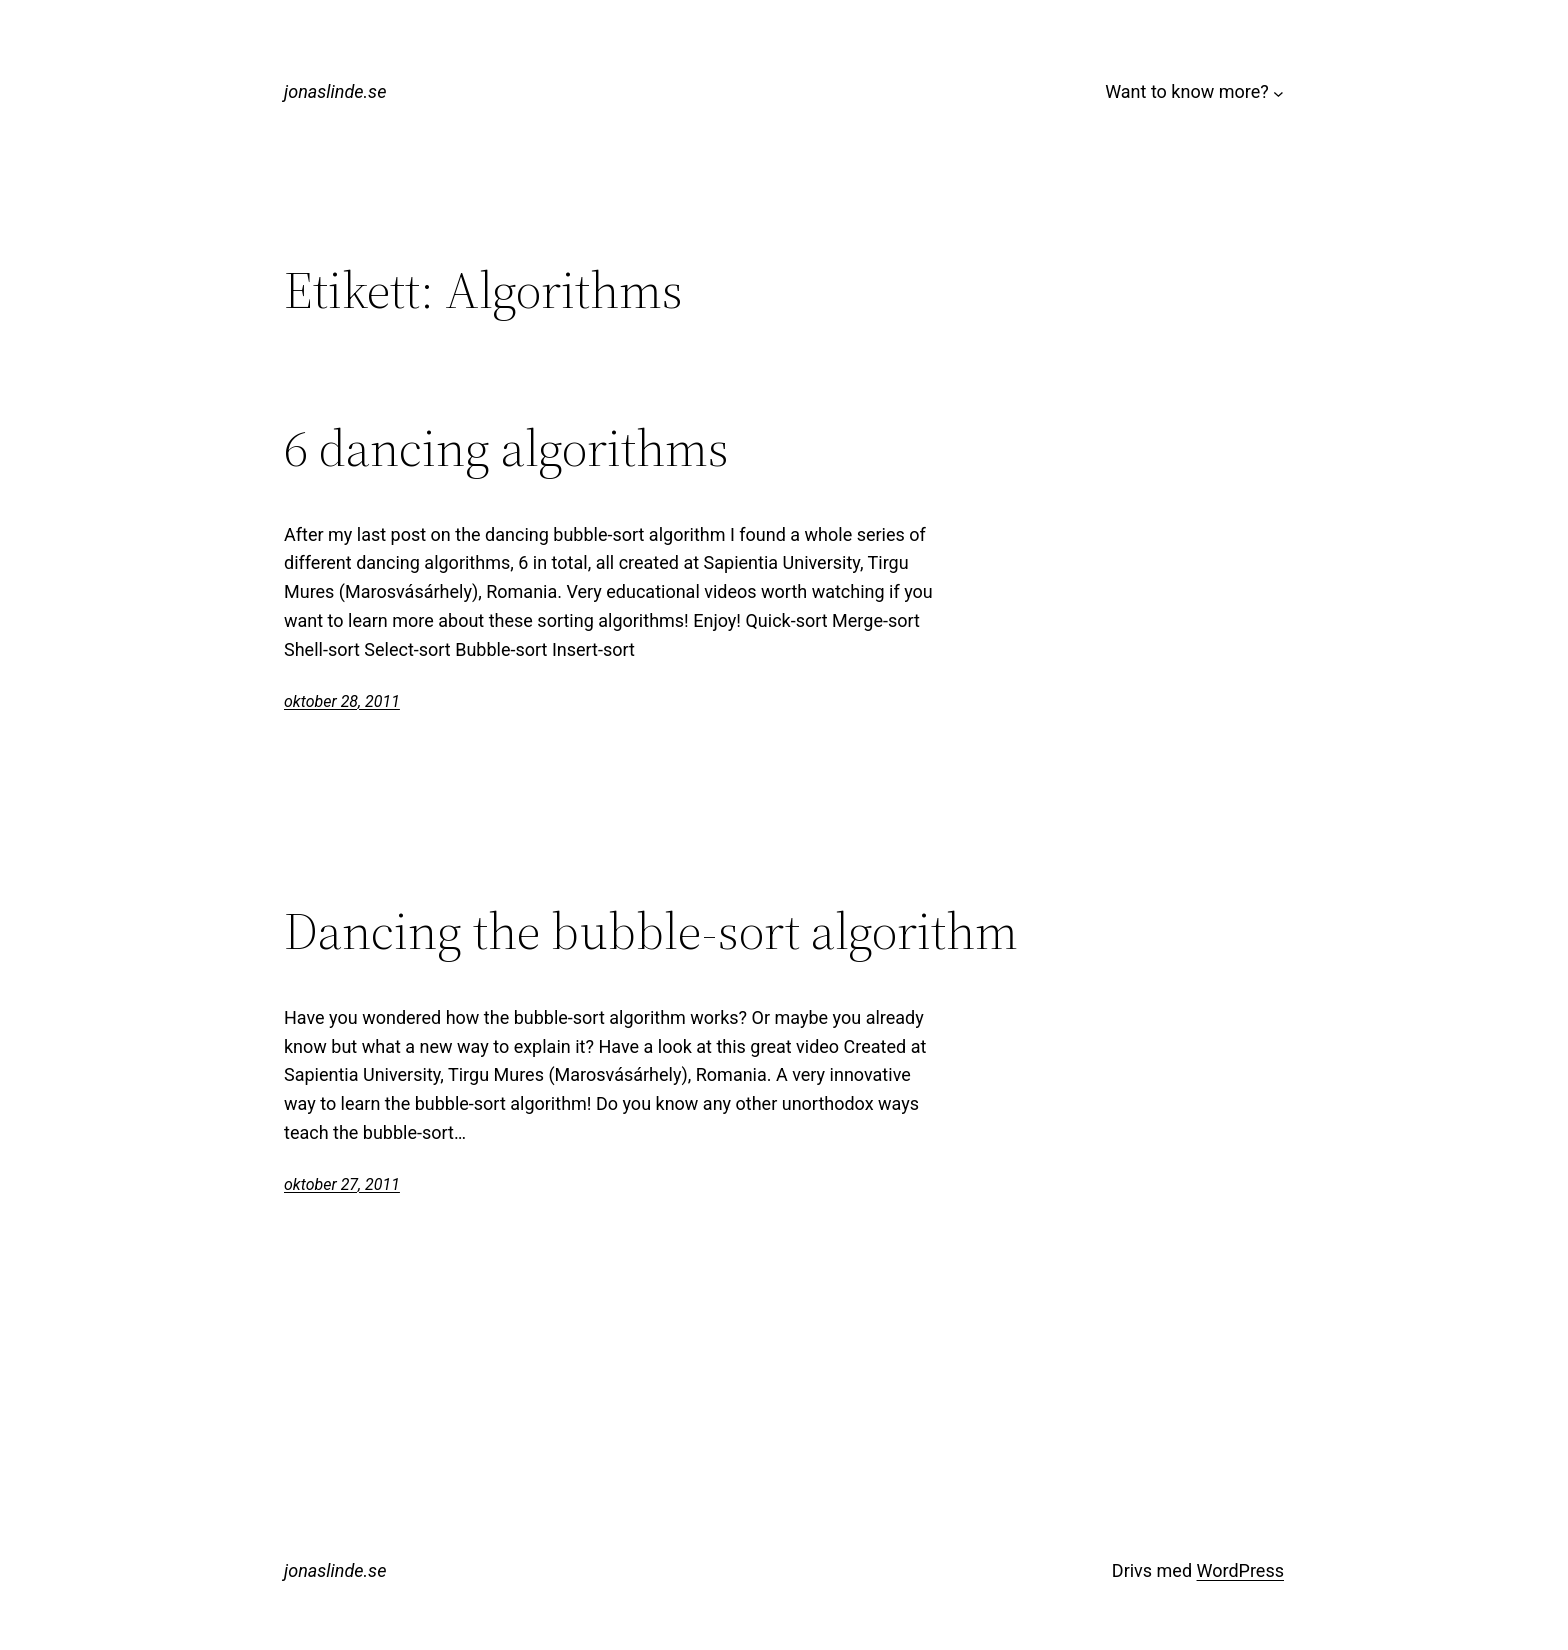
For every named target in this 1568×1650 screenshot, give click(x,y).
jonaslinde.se (335, 91)
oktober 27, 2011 (342, 1184)
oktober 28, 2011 (342, 701)
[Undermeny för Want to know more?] (1278, 92)
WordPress (1240, 1570)
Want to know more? (1187, 91)
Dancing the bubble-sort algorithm (651, 931)
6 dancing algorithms (506, 448)
